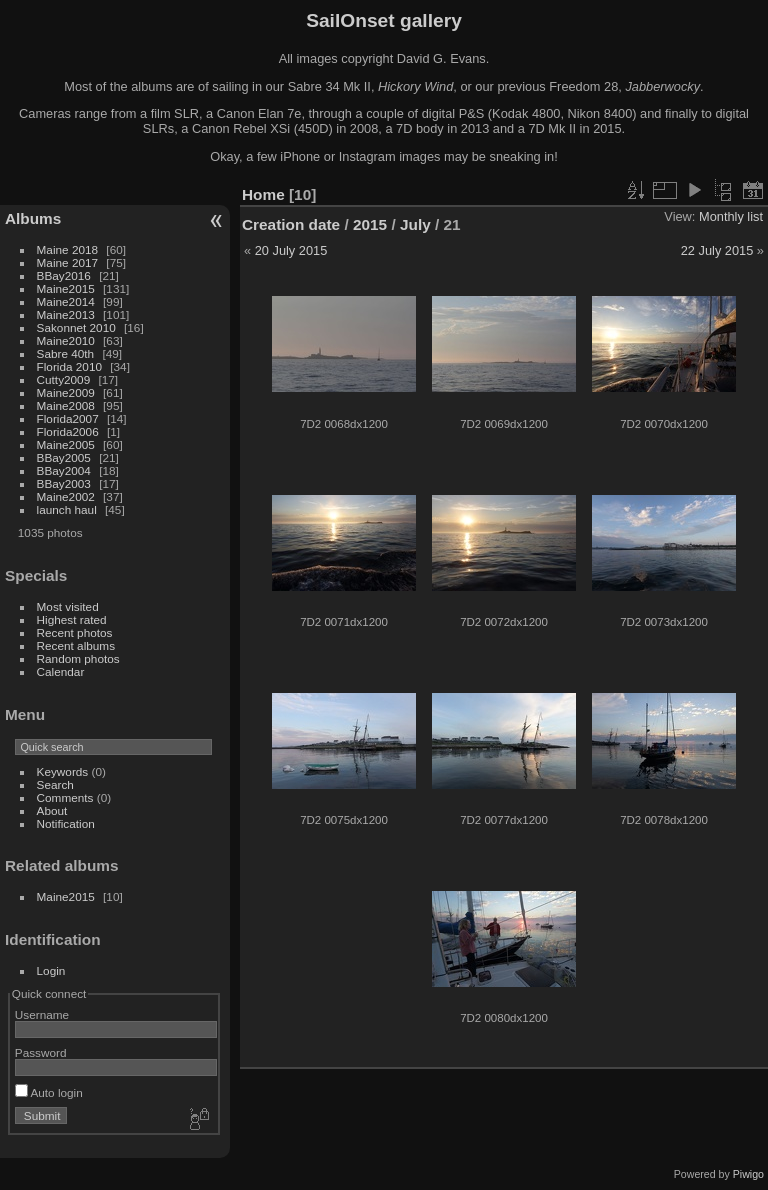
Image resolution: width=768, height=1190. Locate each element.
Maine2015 (66, 288)
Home (263, 194)
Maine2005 (66, 444)
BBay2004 (64, 470)
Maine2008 (66, 405)
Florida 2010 (69, 366)
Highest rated (72, 619)
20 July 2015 (291, 250)
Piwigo (748, 1174)
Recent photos (75, 632)
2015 (370, 224)
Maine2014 (66, 301)
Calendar (61, 671)
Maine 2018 (68, 249)
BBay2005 (64, 457)
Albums (33, 218)
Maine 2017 (68, 262)
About (52, 810)
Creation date (291, 224)
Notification (66, 823)
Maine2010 (66, 340)
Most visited (68, 606)
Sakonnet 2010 (76, 327)
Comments (65, 797)
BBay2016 (64, 275)
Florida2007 (68, 418)
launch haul (67, 509)
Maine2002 (66, 496)
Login (51, 970)
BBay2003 (64, 483)
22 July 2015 (717, 250)
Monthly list (731, 216)
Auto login (49, 1092)
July (415, 224)
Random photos (78, 658)
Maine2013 (66, 314)
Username (42, 1014)
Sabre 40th (66, 353)
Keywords (63, 771)
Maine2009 (66, 392)
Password (41, 1052)
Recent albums (76, 645)
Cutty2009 (64, 379)
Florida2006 (68, 431)
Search (55, 784)
